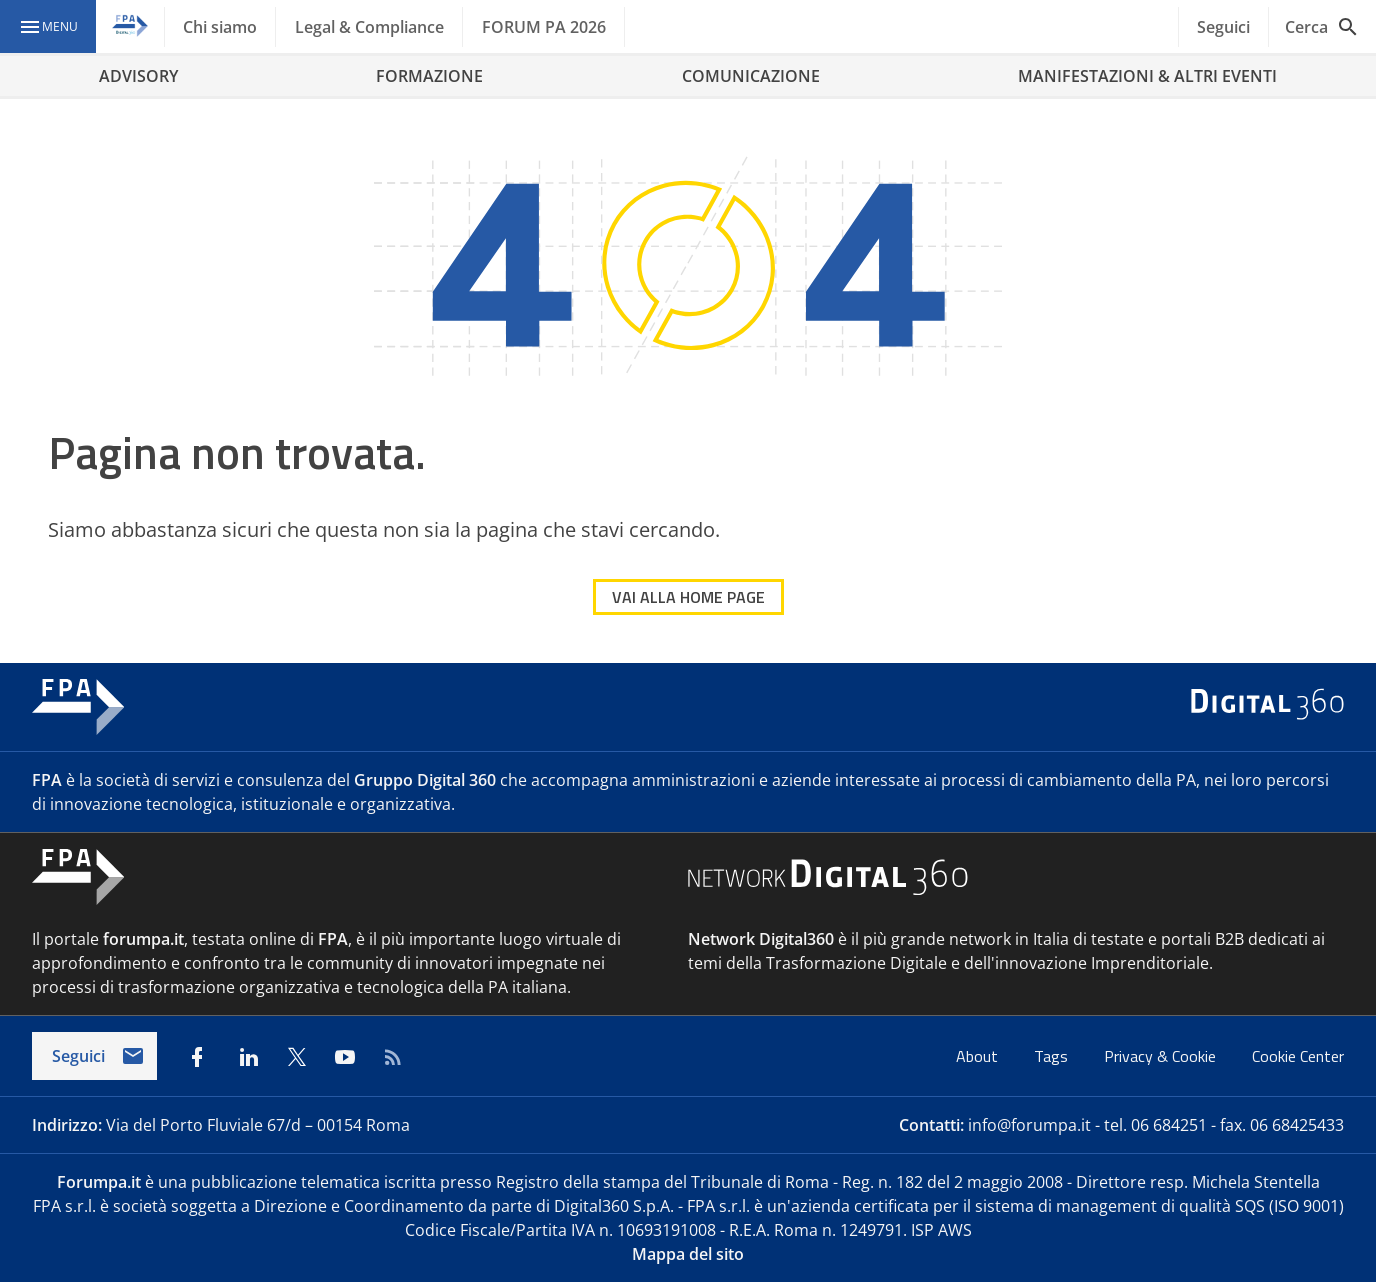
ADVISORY (138, 76)
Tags (1053, 1056)
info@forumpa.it (1029, 1125)
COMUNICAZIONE (751, 76)
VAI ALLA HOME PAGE (688, 597)
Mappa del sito (688, 1254)
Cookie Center (1298, 1056)
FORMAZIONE (429, 76)
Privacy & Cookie (1162, 1056)
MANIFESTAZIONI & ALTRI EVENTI (1147, 76)
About (979, 1056)
